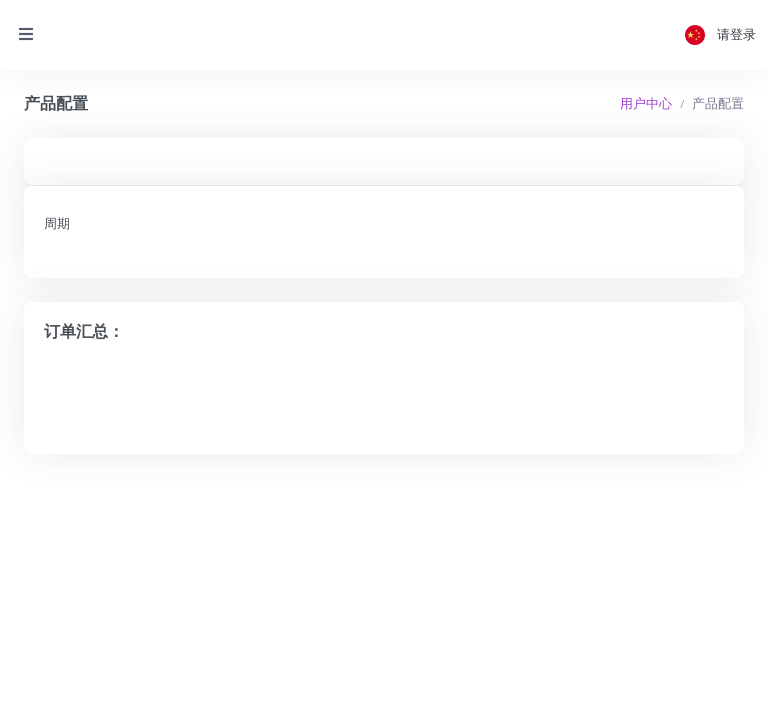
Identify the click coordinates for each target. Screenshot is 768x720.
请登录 (736, 34)
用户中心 (646, 103)
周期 (57, 223)
